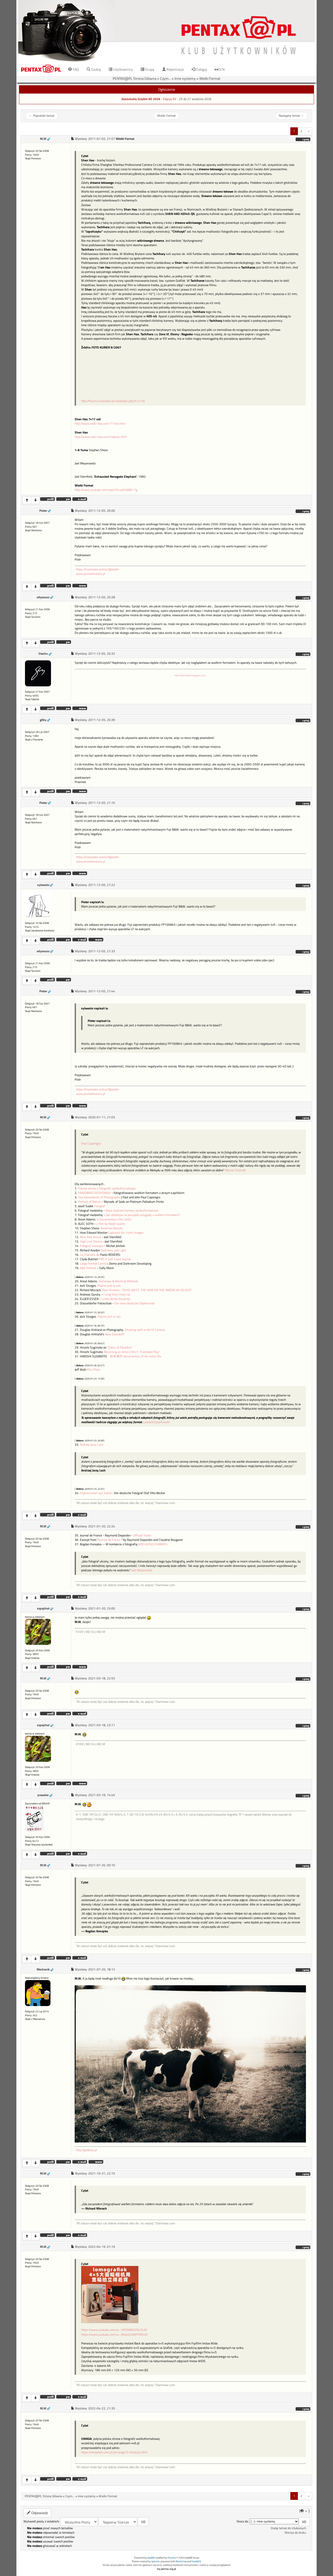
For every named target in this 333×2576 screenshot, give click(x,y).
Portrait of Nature (89, 1201)
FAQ (73, 69)
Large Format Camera (94, 1263)
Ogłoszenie (166, 89)
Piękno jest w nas (109, 1285)
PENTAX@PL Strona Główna (134, 78)
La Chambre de (89, 1254)
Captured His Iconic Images (126, 1232)
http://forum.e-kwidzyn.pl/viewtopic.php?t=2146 (113, 400)
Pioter (43, 510)
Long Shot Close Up (117, 1294)
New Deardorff (114, 1334)
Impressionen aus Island (96, 1493)
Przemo (172, 2558)
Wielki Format (209, 78)
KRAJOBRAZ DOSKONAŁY (94, 1193)
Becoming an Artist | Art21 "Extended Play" (132, 1352)
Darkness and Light (113, 1250)
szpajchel (43, 1608)
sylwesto (43, 885)
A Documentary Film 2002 (114, 1219)
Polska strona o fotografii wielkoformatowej (107, 1188)
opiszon (155, 2561)
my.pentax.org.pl (166, 2569)
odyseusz (43, 597)
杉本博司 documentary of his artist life (135, 1356)
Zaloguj (199, 69)
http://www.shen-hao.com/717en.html (100, 423)
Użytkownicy (121, 69)
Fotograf (99, 1206)
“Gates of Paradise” (119, 1347)
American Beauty (111, 1228)
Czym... (165, 78)
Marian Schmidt (235, 1170)
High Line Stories (91, 1241)
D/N (220, 69)
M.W (43, 138)
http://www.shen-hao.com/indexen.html (101, 437)
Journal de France (109, 1539)
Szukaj (94, 69)
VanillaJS (196, 2561)
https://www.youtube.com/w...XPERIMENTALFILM (114, 2329)
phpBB (150, 2558)
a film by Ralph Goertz (110, 1223)
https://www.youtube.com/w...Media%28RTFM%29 (114, 2334)
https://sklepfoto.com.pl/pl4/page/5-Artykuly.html (114, 2452)
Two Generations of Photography (99, 1197)
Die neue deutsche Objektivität (134, 1303)
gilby (43, 720)
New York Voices (90, 1237)
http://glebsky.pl (86, 2150)
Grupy (147, 69)
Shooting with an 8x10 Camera (145, 1330)
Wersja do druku (295, 2532)
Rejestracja (173, 69)
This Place (93, 1369)
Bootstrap (181, 2561)
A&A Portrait (88, 1268)
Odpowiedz (37, 2512)
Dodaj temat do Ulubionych (288, 2528)
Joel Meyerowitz (141, 1570)
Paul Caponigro (91, 1143)
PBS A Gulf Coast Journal (115, 1259)
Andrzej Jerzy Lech (91, 1444)
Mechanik (43, 1969)
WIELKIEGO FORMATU (153, 1544)
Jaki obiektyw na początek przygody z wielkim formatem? (142, 1215)
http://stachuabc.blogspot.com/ (190, 675)
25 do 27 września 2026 (195, 99)
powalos (43, 1795)
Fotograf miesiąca (91, 1246)
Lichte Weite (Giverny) (115, 1299)
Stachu (43, 653)
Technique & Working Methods (118, 1281)
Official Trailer (142, 1535)
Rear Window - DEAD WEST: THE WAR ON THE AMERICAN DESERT (146, 1290)
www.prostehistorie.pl (90, 573)
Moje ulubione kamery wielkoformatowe (132, 1210)
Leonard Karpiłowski (156, 1422)
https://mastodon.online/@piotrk (97, 569)
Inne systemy (185, 78)
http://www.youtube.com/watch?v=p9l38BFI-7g (106, 490)
